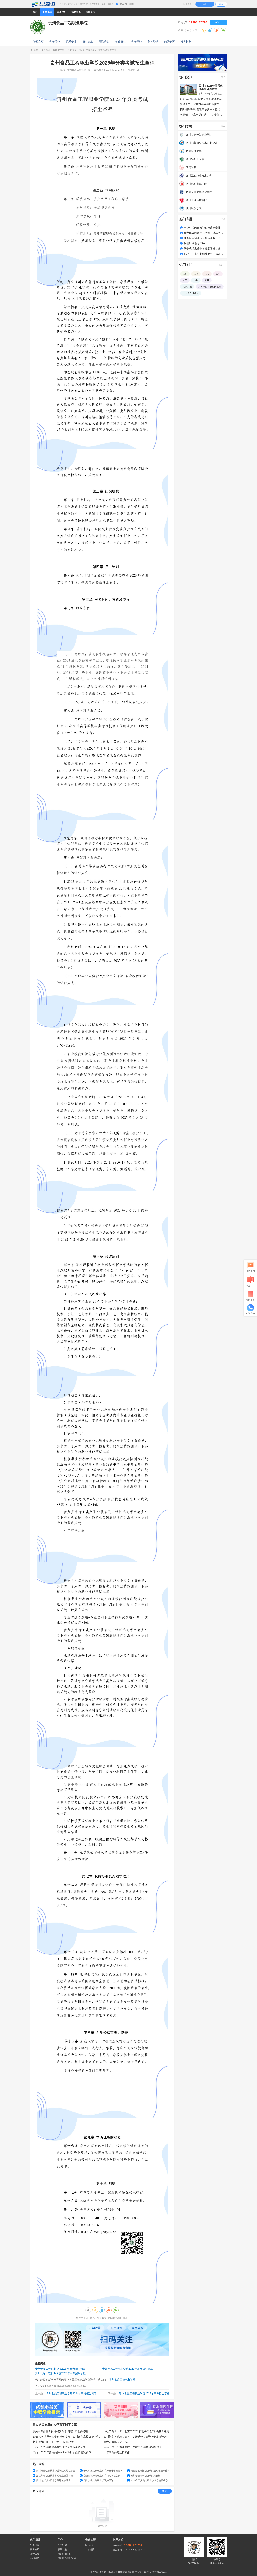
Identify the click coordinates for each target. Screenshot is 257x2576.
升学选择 (34, 2545)
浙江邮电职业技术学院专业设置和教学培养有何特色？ (55, 2475)
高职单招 (34, 2558)
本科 (196, 280)
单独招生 (120, 41)
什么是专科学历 (191, 293)
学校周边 (136, 41)
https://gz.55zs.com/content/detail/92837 (67, 2385)
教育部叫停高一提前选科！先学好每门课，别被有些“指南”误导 (202, 114)
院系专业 (71, 41)
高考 (196, 274)
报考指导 (186, 41)
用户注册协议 (64, 2553)
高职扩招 (187, 286)
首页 (35, 12)
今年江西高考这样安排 (117, 2452)
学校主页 (38, 41)
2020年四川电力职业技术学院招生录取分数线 (149, 2480)
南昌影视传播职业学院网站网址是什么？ (102, 2475)
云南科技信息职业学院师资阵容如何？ (101, 2470)
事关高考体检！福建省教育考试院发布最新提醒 (60, 2431)
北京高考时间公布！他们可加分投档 (54, 2441)
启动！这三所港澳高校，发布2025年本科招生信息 (133, 2447)
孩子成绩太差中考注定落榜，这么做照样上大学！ (204, 248)
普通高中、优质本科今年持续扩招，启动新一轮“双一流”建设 (202, 104)
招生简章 (87, 41)
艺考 (207, 274)
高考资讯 (34, 2549)
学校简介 (54, 41)
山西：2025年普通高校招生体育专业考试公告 (59, 2447)
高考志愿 (34, 2553)
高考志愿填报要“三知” (116, 2441)
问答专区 (169, 41)
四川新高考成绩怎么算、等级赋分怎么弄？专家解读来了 (136, 2436)
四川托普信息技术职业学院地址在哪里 (54, 2470)
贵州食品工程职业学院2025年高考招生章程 (60, 2373)
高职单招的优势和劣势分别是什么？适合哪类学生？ (204, 227)
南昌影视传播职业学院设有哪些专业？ (148, 2470)
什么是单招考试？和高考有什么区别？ (204, 238)
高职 (185, 274)
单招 (218, 274)
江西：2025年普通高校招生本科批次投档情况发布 (62, 2452)
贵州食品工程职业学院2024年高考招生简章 (60, 2368)
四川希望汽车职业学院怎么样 (143, 2475)
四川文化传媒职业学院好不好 (96, 2480)
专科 (207, 280)
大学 (185, 280)
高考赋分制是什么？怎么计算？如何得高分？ (204, 232)
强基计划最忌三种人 (195, 243)
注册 (205, 4)
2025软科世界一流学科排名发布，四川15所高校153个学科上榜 (67, 2436)
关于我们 (62, 2545)
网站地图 (89, 2545)
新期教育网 (43, 4)
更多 (223, 77)
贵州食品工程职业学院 (52, 50)
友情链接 (89, 2549)
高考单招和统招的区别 (209, 286)
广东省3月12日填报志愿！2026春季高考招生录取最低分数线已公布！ (202, 99)
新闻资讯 (153, 41)
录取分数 (104, 41)
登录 (221, 4)
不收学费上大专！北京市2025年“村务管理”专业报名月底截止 (138, 2431)
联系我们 (62, 2549)
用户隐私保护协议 (67, 2558)
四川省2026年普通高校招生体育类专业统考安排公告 (202, 109)
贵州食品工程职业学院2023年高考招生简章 (127, 2368)
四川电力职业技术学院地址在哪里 (52, 2480)
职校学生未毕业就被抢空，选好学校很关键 (204, 253)
